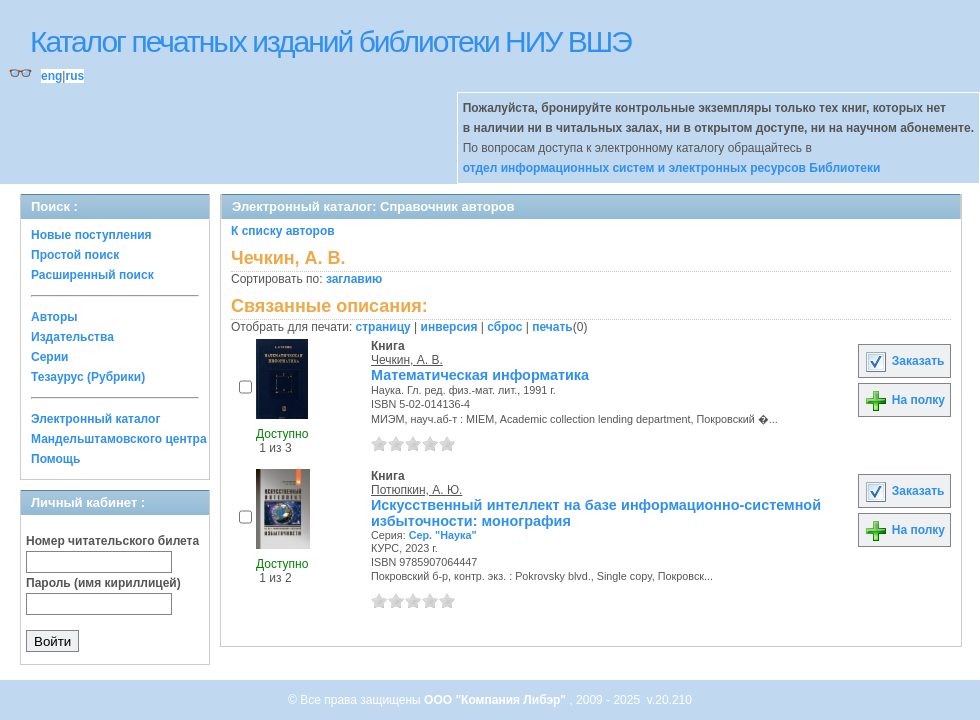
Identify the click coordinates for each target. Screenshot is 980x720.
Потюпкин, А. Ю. (416, 490)
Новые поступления (91, 235)
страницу (383, 327)
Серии (49, 357)
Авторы (54, 317)
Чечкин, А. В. (407, 360)
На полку (904, 400)
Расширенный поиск (92, 275)
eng (51, 76)
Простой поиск (75, 255)
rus (74, 76)
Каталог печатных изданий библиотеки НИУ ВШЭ (330, 41)
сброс (504, 327)
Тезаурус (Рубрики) (88, 377)
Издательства (72, 337)
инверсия (449, 327)
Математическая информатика (480, 375)
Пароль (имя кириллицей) (103, 583)
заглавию (354, 279)
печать (552, 327)
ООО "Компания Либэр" (496, 700)
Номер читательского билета (112, 541)
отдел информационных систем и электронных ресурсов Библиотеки (672, 168)
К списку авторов (283, 231)
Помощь (55, 459)
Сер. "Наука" (443, 535)
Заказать (904, 361)
